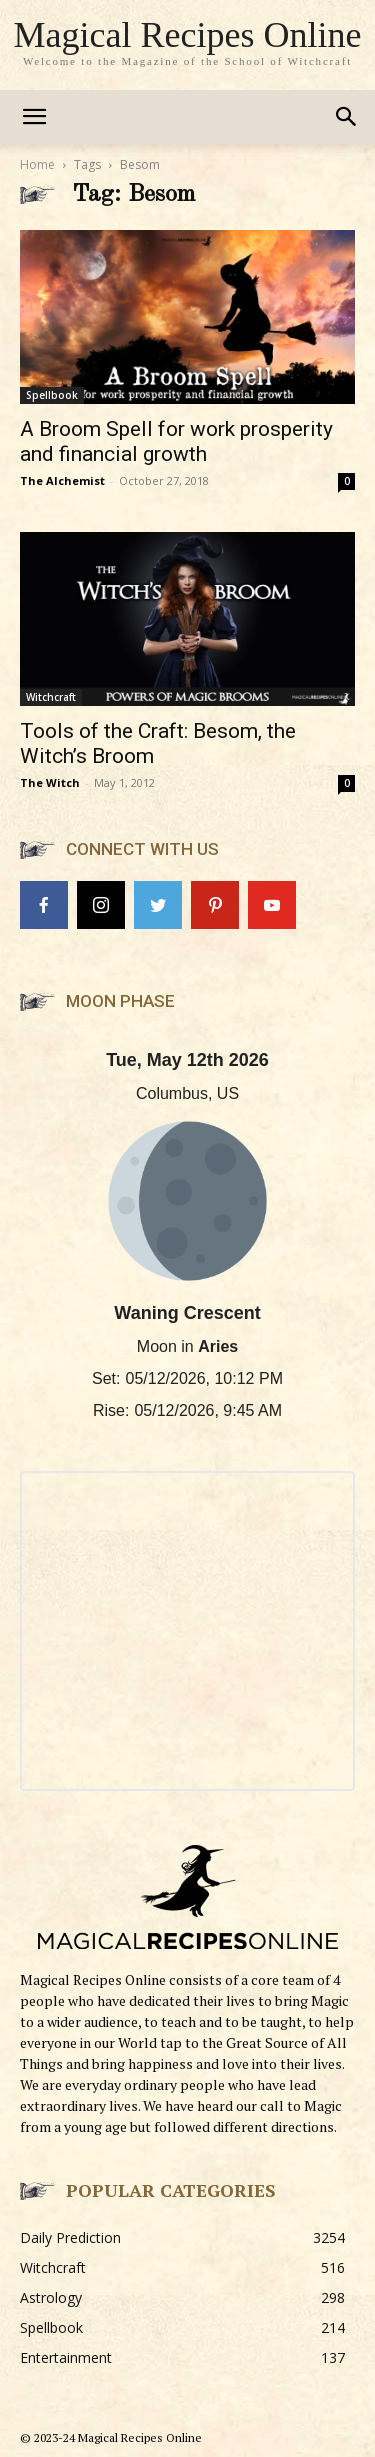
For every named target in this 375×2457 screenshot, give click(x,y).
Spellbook (52, 395)
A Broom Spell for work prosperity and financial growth (176, 441)
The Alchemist (62, 480)
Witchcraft (51, 697)
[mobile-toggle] (34, 117)
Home (37, 164)
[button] (347, 117)
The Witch (50, 782)
